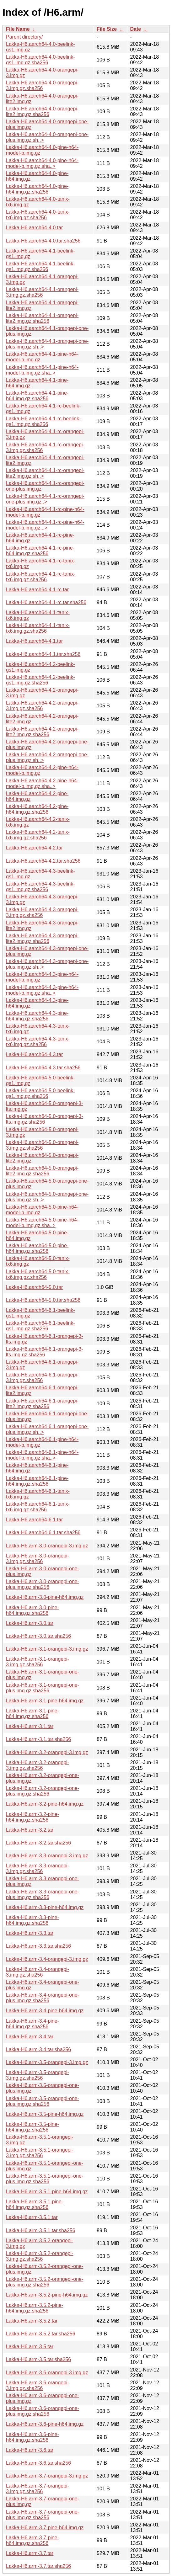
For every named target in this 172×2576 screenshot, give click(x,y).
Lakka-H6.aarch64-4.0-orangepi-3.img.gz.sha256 (42, 85)
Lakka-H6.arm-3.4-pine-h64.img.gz (44, 2010)
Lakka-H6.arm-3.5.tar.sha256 (38, 2359)
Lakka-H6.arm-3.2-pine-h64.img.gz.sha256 (32, 1817)
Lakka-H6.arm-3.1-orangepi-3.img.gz (47, 1649)
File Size (107, 29)
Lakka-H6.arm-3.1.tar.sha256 (38, 1739)
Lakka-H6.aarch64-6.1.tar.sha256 (43, 1532)
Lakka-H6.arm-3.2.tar (29, 1830)
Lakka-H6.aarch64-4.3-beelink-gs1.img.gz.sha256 (40, 886)
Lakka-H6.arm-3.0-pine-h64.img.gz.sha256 (32, 1610)
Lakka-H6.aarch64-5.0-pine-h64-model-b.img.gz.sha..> (42, 1222)
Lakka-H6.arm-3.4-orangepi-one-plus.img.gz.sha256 (42, 1997)
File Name (18, 29)
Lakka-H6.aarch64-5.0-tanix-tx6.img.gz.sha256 (38, 1274)
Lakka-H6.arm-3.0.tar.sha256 (38, 1636)
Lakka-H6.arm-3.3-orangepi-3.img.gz (47, 1855)
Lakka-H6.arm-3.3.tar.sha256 (38, 1946)
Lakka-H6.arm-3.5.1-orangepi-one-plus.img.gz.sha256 (44, 2178)
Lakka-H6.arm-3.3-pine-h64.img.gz (44, 1907)
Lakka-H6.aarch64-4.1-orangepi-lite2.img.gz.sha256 (42, 318)
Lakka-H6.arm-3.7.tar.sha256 (38, 2566)
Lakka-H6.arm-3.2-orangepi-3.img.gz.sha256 (37, 1765)
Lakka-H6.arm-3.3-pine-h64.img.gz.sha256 (32, 1920)
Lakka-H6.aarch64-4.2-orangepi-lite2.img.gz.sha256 (42, 731)
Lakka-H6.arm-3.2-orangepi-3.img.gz (47, 1752)
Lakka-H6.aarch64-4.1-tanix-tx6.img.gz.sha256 (38, 628)
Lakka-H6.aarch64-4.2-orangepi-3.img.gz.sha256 (42, 705)
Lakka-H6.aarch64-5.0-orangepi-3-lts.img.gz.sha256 (44, 1119)
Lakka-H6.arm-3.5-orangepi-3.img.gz (47, 2062)
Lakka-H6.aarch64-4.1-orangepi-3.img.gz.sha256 (42, 292)
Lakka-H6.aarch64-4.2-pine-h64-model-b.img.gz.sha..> (42, 783)
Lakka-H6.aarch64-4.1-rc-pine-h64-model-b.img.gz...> (45, 524)
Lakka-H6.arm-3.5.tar (29, 2346)
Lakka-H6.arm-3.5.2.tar (32, 2320)
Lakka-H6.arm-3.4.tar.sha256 (38, 2049)
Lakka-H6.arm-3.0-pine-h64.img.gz (44, 1597)
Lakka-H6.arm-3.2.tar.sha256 (38, 1842)
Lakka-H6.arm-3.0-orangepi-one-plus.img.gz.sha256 (42, 1584)
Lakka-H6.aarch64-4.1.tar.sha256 (43, 654)
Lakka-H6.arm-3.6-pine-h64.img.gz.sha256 (32, 2437)
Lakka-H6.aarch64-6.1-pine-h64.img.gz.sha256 (37, 1481)
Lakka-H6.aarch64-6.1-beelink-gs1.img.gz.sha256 (40, 1325)
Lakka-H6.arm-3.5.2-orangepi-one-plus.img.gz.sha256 (44, 2281)
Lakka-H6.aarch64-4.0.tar (34, 227)
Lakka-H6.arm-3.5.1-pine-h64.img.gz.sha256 (34, 2204)
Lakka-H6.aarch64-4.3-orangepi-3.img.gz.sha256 (42, 912)
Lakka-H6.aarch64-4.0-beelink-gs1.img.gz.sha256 (40, 59)
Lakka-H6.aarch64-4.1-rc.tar (37, 589)
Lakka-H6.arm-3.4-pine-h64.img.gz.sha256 (32, 2023)
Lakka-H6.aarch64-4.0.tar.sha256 (43, 240)
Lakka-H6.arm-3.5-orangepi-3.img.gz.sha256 (37, 2075)
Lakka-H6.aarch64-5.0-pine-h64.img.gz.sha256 (37, 1248)
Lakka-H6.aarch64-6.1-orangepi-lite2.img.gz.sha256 (42, 1403)
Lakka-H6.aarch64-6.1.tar (34, 1519)
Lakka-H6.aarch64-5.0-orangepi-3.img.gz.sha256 (42, 1145)
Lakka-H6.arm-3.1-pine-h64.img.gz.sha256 (32, 1713)
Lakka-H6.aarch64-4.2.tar (34, 847)
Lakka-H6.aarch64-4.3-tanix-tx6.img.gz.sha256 (38, 1041)
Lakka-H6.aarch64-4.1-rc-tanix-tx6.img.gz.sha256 (40, 576)
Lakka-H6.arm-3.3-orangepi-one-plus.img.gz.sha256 (42, 1894)
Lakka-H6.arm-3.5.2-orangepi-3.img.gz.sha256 (39, 2256)
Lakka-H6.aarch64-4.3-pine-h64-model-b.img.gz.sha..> (42, 990)
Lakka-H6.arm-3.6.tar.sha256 (38, 2463)
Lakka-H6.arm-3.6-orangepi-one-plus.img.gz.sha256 (42, 2411)
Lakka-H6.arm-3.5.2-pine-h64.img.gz (47, 2294)
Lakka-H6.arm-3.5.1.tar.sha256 (40, 2230)
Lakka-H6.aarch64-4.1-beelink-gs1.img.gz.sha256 (40, 266)
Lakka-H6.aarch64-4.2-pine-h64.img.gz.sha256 (37, 809)
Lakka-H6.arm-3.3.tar (29, 1933)
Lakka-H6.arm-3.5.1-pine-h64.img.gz (47, 2191)
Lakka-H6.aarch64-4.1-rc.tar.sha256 (46, 602)
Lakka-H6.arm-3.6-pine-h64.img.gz (44, 2424)
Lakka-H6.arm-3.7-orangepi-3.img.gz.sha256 (37, 2488)
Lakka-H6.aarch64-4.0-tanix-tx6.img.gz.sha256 (38, 214)
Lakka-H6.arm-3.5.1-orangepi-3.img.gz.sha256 (39, 2152)
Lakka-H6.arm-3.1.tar (29, 1726)
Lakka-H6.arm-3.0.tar (29, 1623)
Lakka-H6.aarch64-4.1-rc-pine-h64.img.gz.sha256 (40, 550)
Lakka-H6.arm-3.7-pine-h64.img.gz (44, 2527)
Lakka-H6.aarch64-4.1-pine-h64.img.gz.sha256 (37, 395)
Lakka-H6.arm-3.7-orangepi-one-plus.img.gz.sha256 (42, 2514)
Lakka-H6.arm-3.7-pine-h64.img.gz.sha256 (32, 2540)
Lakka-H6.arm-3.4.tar (29, 2036)
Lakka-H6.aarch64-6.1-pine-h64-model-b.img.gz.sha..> (42, 1455)
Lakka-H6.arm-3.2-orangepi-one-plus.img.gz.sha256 (42, 1791)
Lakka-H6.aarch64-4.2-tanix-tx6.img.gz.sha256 (38, 834)
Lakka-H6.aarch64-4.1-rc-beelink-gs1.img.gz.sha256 (43, 421)
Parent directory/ (24, 37)
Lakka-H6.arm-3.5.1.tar (32, 2217)
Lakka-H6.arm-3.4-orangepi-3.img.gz (47, 1959)
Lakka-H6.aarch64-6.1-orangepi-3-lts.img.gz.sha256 (44, 1351)
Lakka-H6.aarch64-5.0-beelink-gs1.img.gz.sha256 (40, 1093)
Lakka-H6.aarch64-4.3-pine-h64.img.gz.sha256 (37, 1015)
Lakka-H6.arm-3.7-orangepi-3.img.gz (47, 2475)
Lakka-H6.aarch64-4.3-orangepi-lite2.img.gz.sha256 (42, 938)
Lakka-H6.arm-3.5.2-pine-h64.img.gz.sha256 (34, 2307)
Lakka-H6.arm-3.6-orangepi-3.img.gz (47, 2372)
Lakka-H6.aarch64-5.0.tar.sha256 (43, 1300)
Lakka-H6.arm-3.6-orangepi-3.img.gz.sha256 (37, 2385)
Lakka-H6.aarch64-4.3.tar (34, 1054)
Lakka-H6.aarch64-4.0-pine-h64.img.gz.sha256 (37, 189)
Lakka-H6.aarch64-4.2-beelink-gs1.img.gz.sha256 (40, 679)
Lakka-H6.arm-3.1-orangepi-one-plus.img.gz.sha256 (42, 1687)
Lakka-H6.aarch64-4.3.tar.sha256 (43, 1067)
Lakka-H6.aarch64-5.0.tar (34, 1287)
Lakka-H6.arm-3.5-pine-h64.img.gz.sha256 (32, 2126)
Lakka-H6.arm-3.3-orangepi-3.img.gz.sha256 (37, 1868)
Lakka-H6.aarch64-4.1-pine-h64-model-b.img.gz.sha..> (42, 370)
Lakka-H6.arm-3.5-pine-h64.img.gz (44, 2114)
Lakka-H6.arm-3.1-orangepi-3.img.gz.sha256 (37, 1661)
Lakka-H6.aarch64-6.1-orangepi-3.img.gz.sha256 (42, 1377)
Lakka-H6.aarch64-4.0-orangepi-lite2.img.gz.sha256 (42, 111)
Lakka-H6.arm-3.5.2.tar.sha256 (40, 2333)
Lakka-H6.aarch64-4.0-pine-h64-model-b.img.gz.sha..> (42, 163)
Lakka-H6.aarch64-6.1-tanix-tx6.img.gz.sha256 (38, 1506)
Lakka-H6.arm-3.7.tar (29, 2553)
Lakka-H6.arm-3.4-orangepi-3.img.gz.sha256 (37, 1972)
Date (135, 29)
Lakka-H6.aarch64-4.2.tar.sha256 (43, 861)
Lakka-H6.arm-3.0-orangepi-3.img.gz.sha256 (37, 1558)
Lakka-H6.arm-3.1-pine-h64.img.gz (44, 1700)
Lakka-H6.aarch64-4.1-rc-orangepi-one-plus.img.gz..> (45, 498)
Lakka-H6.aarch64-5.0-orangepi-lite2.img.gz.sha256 (42, 1170)
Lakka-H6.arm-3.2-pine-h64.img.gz (44, 1804)
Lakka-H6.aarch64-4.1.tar (34, 641)
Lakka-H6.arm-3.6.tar (29, 2450)
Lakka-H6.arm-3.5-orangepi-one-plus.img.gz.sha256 (42, 2101)
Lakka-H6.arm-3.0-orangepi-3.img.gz (47, 1545)
